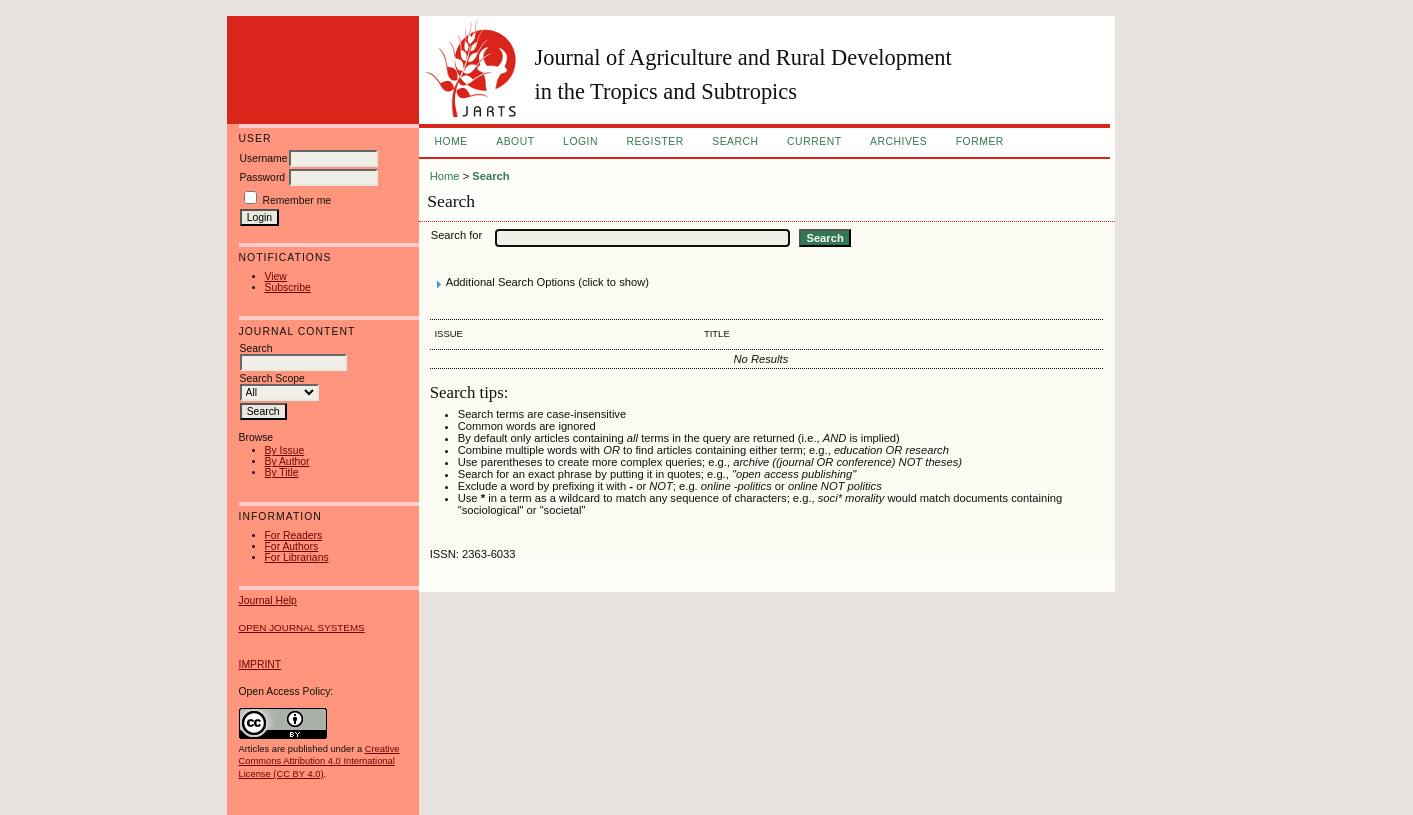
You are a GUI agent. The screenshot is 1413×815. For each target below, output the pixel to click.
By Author (287, 461)
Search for (457, 235)
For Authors (292, 546)
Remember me (296, 200)
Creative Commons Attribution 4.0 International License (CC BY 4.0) (319, 761)
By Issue (285, 450)
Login (580, 141)
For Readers (294, 535)
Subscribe (288, 287)
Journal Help (268, 600)
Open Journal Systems (302, 627)
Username (264, 158)
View (276, 276)
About (515, 141)
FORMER (980, 141)
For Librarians (297, 557)
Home (451, 141)
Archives (898, 141)
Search (735, 141)
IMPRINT (260, 664)
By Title (282, 472)
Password (263, 177)
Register (654, 141)
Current (814, 141)
